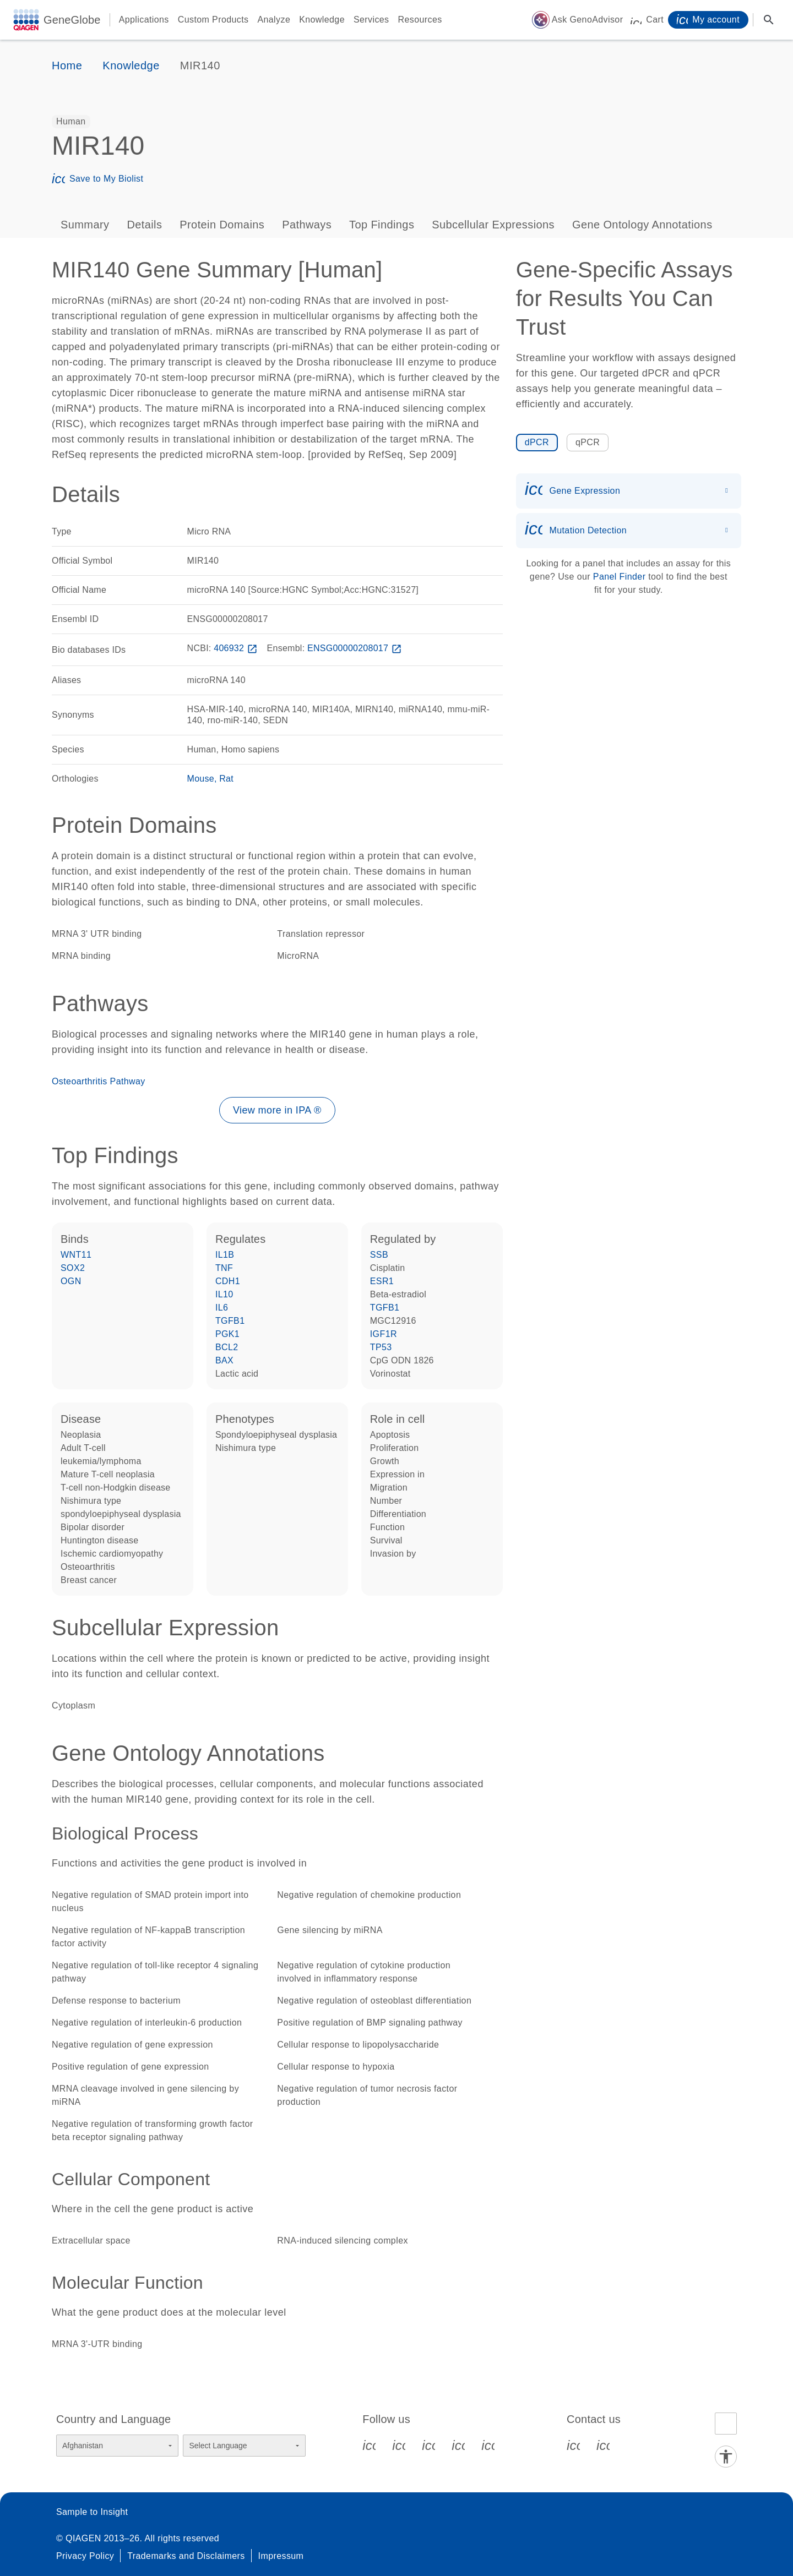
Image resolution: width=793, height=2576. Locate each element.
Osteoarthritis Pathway (98, 1081)
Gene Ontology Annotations (642, 225)
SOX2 (73, 1268)
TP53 (381, 1347)
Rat (226, 778)
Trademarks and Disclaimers (186, 2556)
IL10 (224, 1294)
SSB (379, 1254)
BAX (224, 1360)
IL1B (225, 1254)
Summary (85, 225)
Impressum (281, 2556)
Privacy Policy (85, 2556)
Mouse (200, 778)
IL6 (221, 1307)
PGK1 (227, 1334)
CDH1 (227, 1281)
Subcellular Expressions (493, 225)
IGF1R (383, 1334)
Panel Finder (619, 576)
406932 (237, 648)
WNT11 (76, 1254)
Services (371, 19)
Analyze (273, 19)
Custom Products (213, 19)
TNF (224, 1268)
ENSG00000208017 (355, 648)
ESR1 (382, 1281)
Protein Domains (222, 225)
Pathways (307, 225)
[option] (71, 121)
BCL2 (226, 1347)
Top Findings (381, 225)
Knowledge (322, 19)
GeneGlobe (72, 20)
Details (144, 225)
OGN (71, 1281)
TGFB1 (230, 1320)
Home (67, 65)
